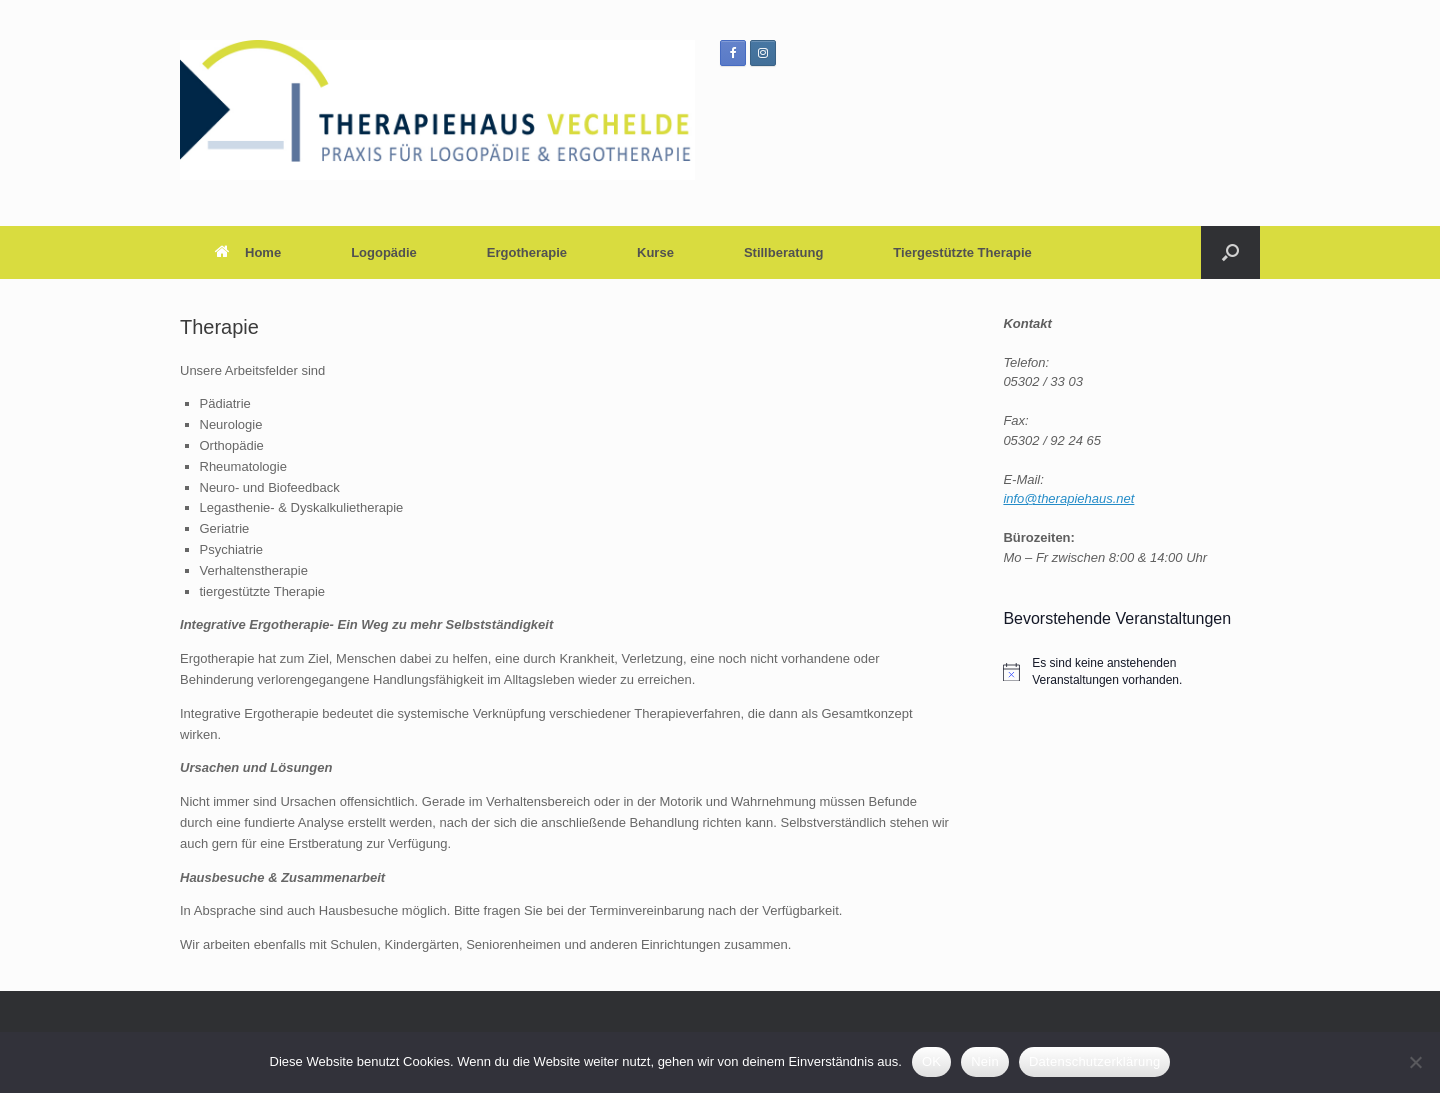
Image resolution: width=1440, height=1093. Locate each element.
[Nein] (1415, 1062)
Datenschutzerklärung (1094, 1061)
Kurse (655, 252)
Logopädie (384, 252)
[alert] (1131, 671)
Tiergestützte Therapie (962, 252)
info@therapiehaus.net (1068, 498)
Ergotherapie (527, 252)
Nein (985, 1061)
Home (248, 252)
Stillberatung (783, 252)
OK (931, 1061)
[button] (1230, 252)
